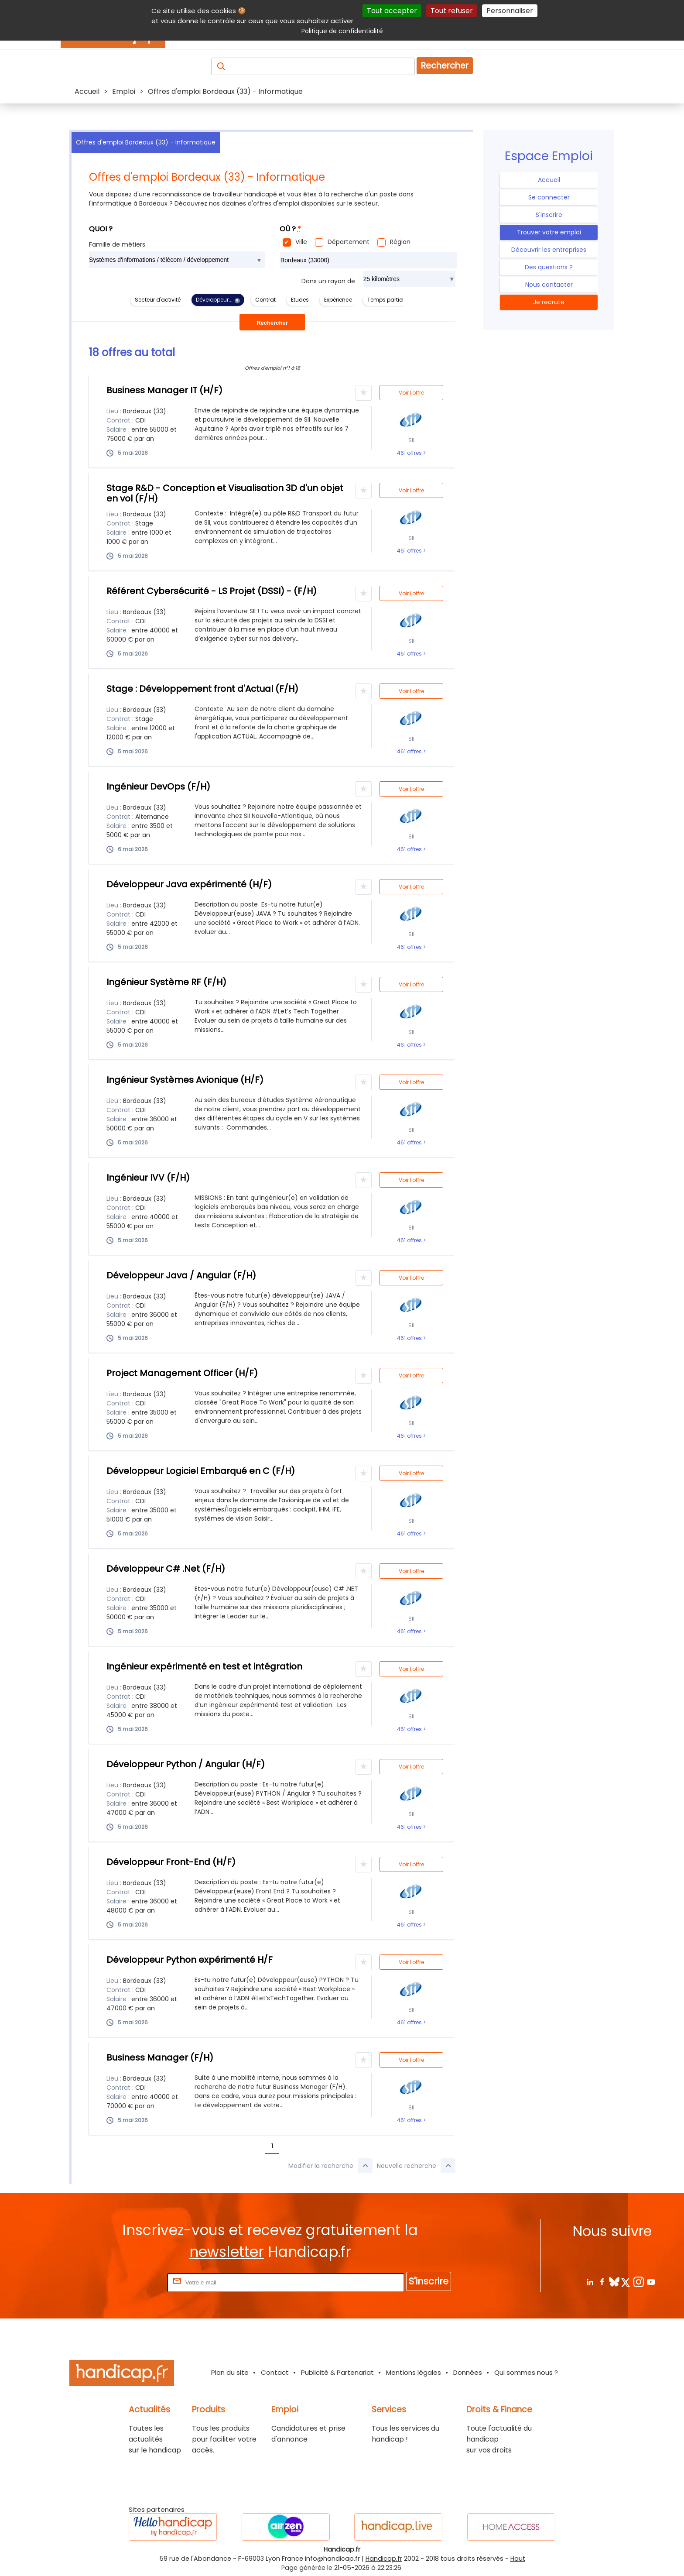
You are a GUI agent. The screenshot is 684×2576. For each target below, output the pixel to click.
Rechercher (445, 66)
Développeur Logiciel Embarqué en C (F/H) (200, 1471)
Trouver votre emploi (549, 232)
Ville (301, 241)
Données (467, 2372)
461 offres (410, 453)
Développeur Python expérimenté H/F (189, 1959)
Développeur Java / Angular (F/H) (181, 1275)
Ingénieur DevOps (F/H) (158, 786)
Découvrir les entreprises (548, 249)
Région (400, 241)
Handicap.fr (384, 2558)
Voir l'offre (411, 392)
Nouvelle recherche (416, 2165)
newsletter (226, 2252)
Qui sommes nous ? (526, 2372)
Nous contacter (549, 284)
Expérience (338, 299)
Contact (275, 2372)
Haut (517, 2558)
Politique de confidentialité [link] (342, 31)
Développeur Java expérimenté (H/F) (189, 884)
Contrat (265, 299)
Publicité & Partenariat (337, 2372)
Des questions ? (549, 267)
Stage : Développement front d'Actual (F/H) (202, 688)
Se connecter (549, 197)
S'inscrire (549, 214)
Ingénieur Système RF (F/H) (166, 982)
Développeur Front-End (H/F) (171, 1862)
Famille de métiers (117, 244)
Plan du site (230, 2372)
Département (348, 241)
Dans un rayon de (328, 281)
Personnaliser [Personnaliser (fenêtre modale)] (509, 11)
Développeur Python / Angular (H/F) (185, 1764)
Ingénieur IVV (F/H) (148, 1177)
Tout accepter (392, 11)
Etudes (300, 299)
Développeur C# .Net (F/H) (165, 1568)
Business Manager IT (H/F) (164, 390)
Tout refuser (452, 11)
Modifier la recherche (330, 2165)
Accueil (549, 179)
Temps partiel (385, 299)
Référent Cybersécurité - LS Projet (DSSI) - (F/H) (211, 591)
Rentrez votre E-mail (130, 2282)
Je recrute (548, 302)
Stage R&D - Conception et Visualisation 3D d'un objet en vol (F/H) (224, 493)
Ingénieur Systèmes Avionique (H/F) (184, 1080)
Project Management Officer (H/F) (182, 1373)
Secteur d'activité (158, 299)
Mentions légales (413, 2372)
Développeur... (214, 299)
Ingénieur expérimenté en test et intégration (204, 1666)
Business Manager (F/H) (159, 2057)
